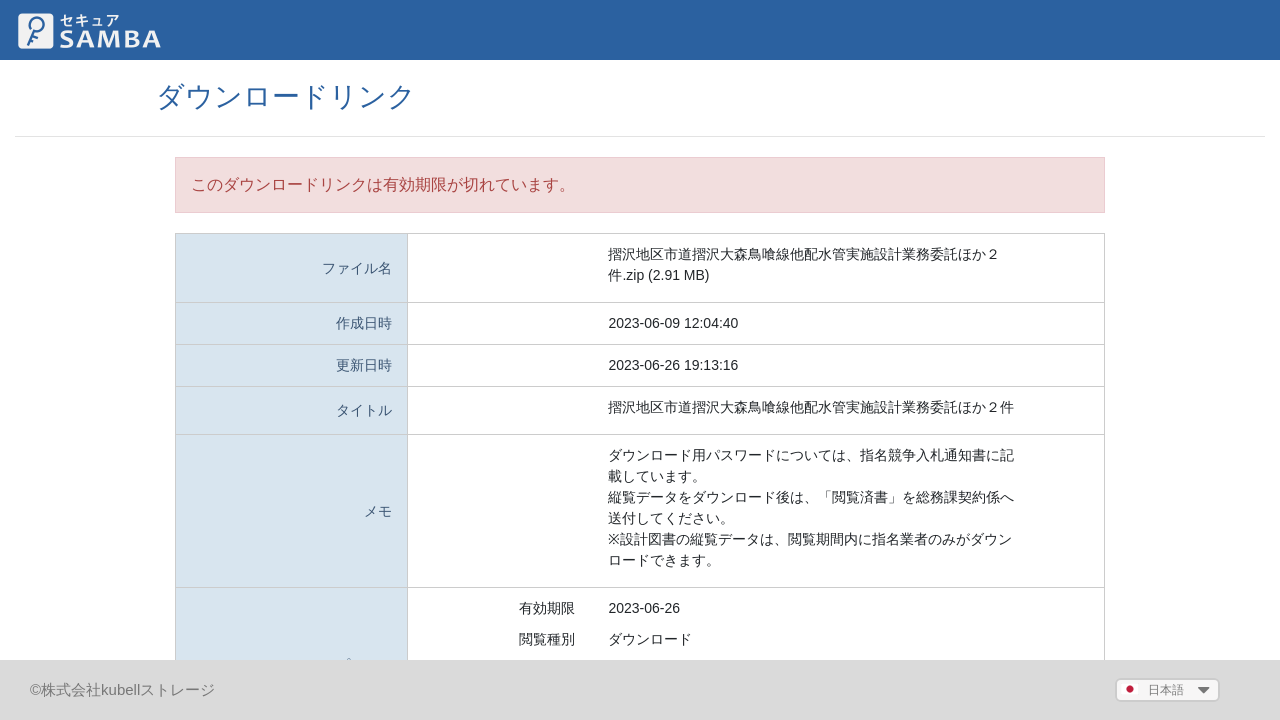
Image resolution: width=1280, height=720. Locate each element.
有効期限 (547, 608)
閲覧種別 (547, 639)
